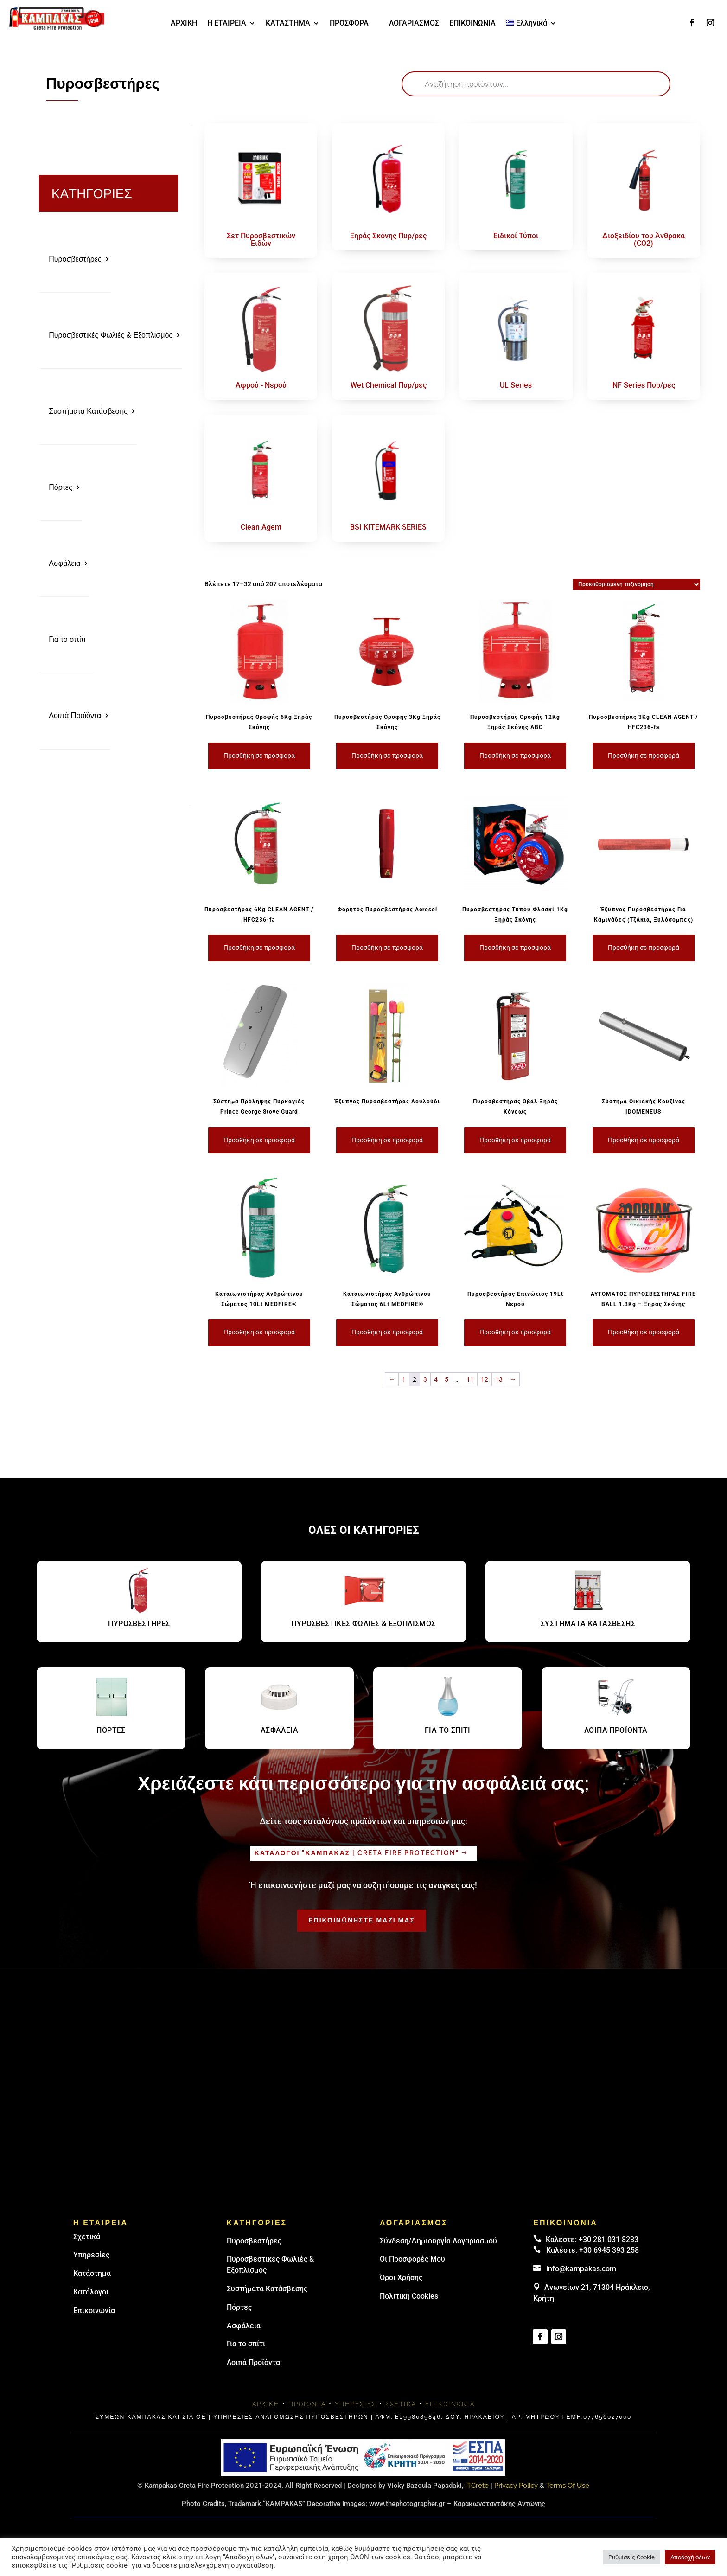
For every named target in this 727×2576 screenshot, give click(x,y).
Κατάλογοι (90, 2292)
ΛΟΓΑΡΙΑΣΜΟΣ (414, 23)
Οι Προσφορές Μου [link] (412, 2259)
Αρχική (266, 2404)
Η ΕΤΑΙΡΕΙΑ (226, 23)
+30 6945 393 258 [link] (609, 2250)
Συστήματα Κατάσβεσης (88, 411)
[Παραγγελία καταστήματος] (636, 584)
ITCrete (477, 2485)
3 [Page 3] (425, 1379)
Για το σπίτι (67, 639)
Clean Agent (261, 527)
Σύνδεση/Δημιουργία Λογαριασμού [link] (438, 2240)
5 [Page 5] (446, 1379)
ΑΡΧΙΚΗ (184, 23)
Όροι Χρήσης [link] (401, 2277)
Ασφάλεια (64, 563)
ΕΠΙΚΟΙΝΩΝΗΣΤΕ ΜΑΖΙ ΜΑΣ (361, 1920)
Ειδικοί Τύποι (515, 235)
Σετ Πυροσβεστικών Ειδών (261, 239)
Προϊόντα (307, 2404)
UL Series (516, 385)
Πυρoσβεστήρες (254, 2240)
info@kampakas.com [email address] (581, 2268)
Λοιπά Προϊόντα (75, 715)
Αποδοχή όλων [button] (690, 2557)
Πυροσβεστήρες (75, 259)
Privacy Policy (516, 2485)
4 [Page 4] (436, 1379)
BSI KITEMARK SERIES (388, 527)
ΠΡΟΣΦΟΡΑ (349, 23)
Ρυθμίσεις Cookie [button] (631, 2557)
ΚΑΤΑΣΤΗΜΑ (288, 23)
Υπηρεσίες (91, 2254)
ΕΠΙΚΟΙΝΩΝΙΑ (472, 23)
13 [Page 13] (499, 1379)
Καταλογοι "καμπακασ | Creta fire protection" (357, 1853)
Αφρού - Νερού (261, 385)
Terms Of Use (567, 2485)
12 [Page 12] (484, 1379)
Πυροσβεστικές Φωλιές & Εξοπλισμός (110, 335)
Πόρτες (60, 487)
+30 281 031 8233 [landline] (608, 2239)
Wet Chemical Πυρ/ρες (389, 385)
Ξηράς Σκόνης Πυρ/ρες (388, 235)
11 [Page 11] (470, 1379)
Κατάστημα (92, 2273)
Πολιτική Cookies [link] (409, 2296)
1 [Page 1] (404, 1379)
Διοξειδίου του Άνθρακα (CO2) (643, 239)
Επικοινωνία (94, 2310)
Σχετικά (86, 2236)
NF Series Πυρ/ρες (643, 385)
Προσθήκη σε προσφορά (259, 755)
